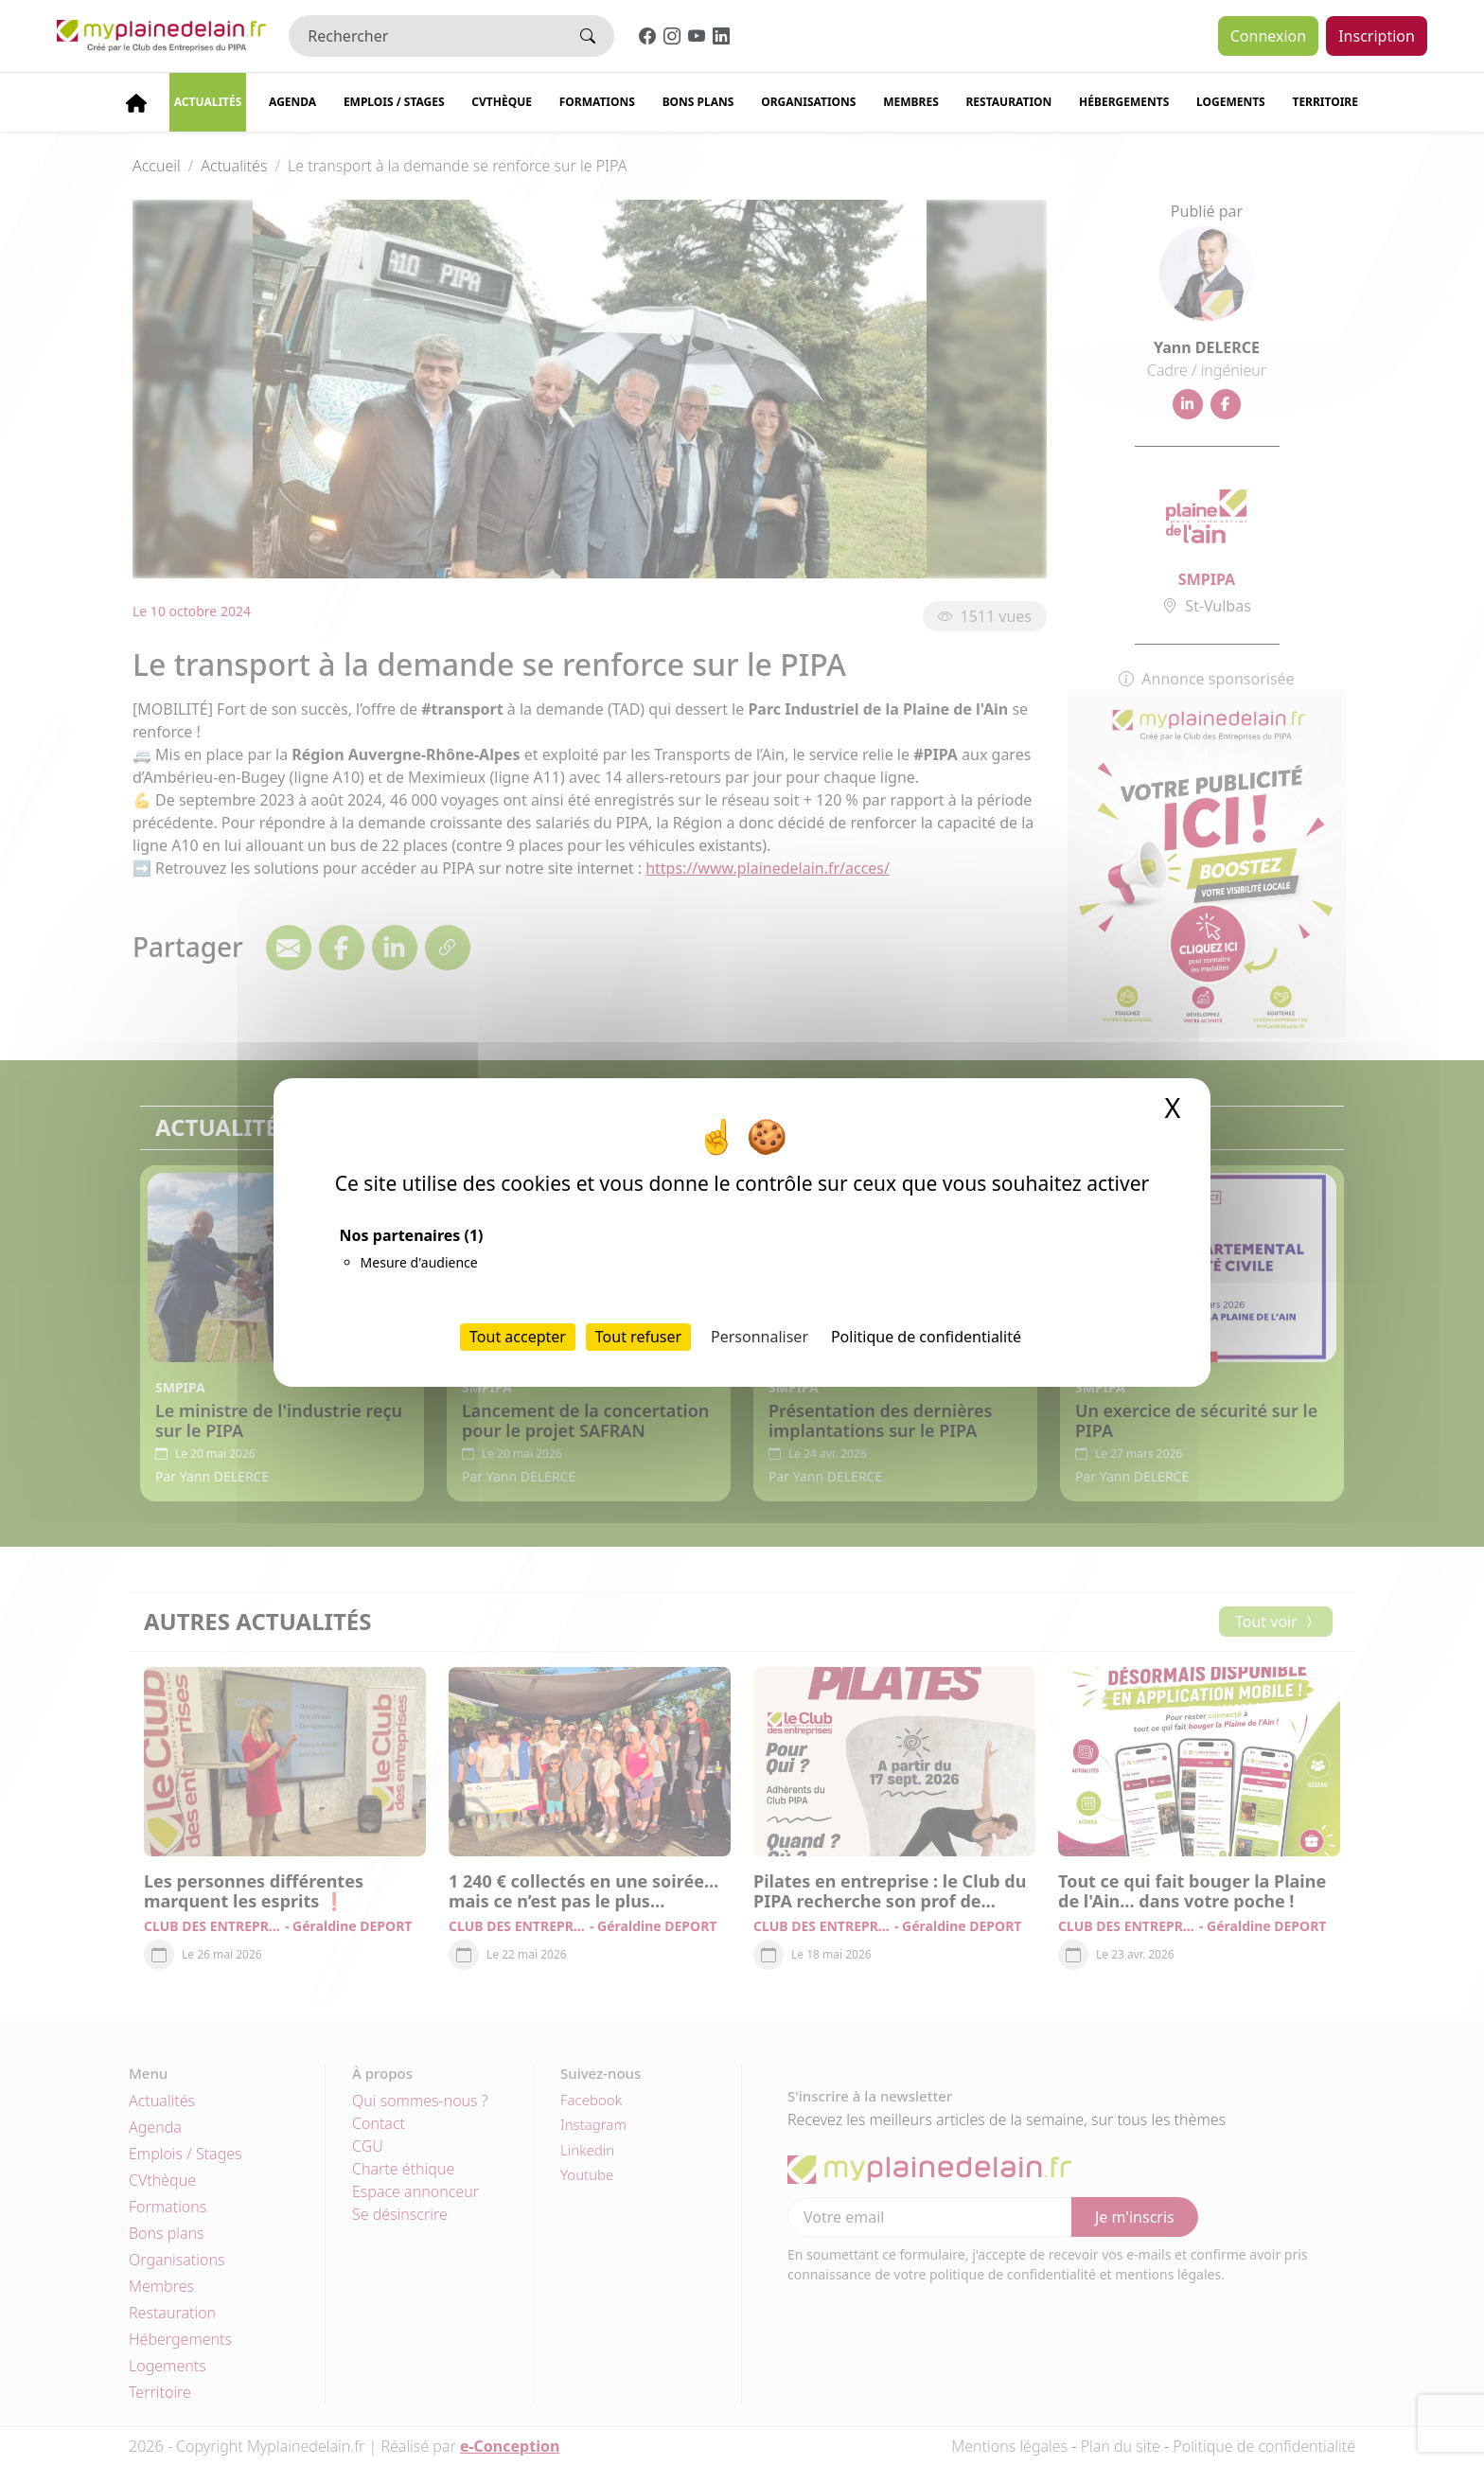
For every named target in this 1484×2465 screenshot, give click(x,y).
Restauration (1008, 102)
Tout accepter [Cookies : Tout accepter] (517, 1336)
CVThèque (501, 102)
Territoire (1325, 102)
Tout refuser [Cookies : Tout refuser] (638, 1336)
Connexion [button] (1268, 36)
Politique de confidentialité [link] (926, 1336)
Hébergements (1124, 102)
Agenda (292, 102)
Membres (911, 102)
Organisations (808, 102)
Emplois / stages (394, 102)
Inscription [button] (1376, 36)
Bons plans (698, 102)
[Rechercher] (425, 36)
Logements (1230, 102)
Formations (597, 102)
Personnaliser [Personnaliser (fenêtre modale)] (759, 1336)
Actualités (208, 102)
